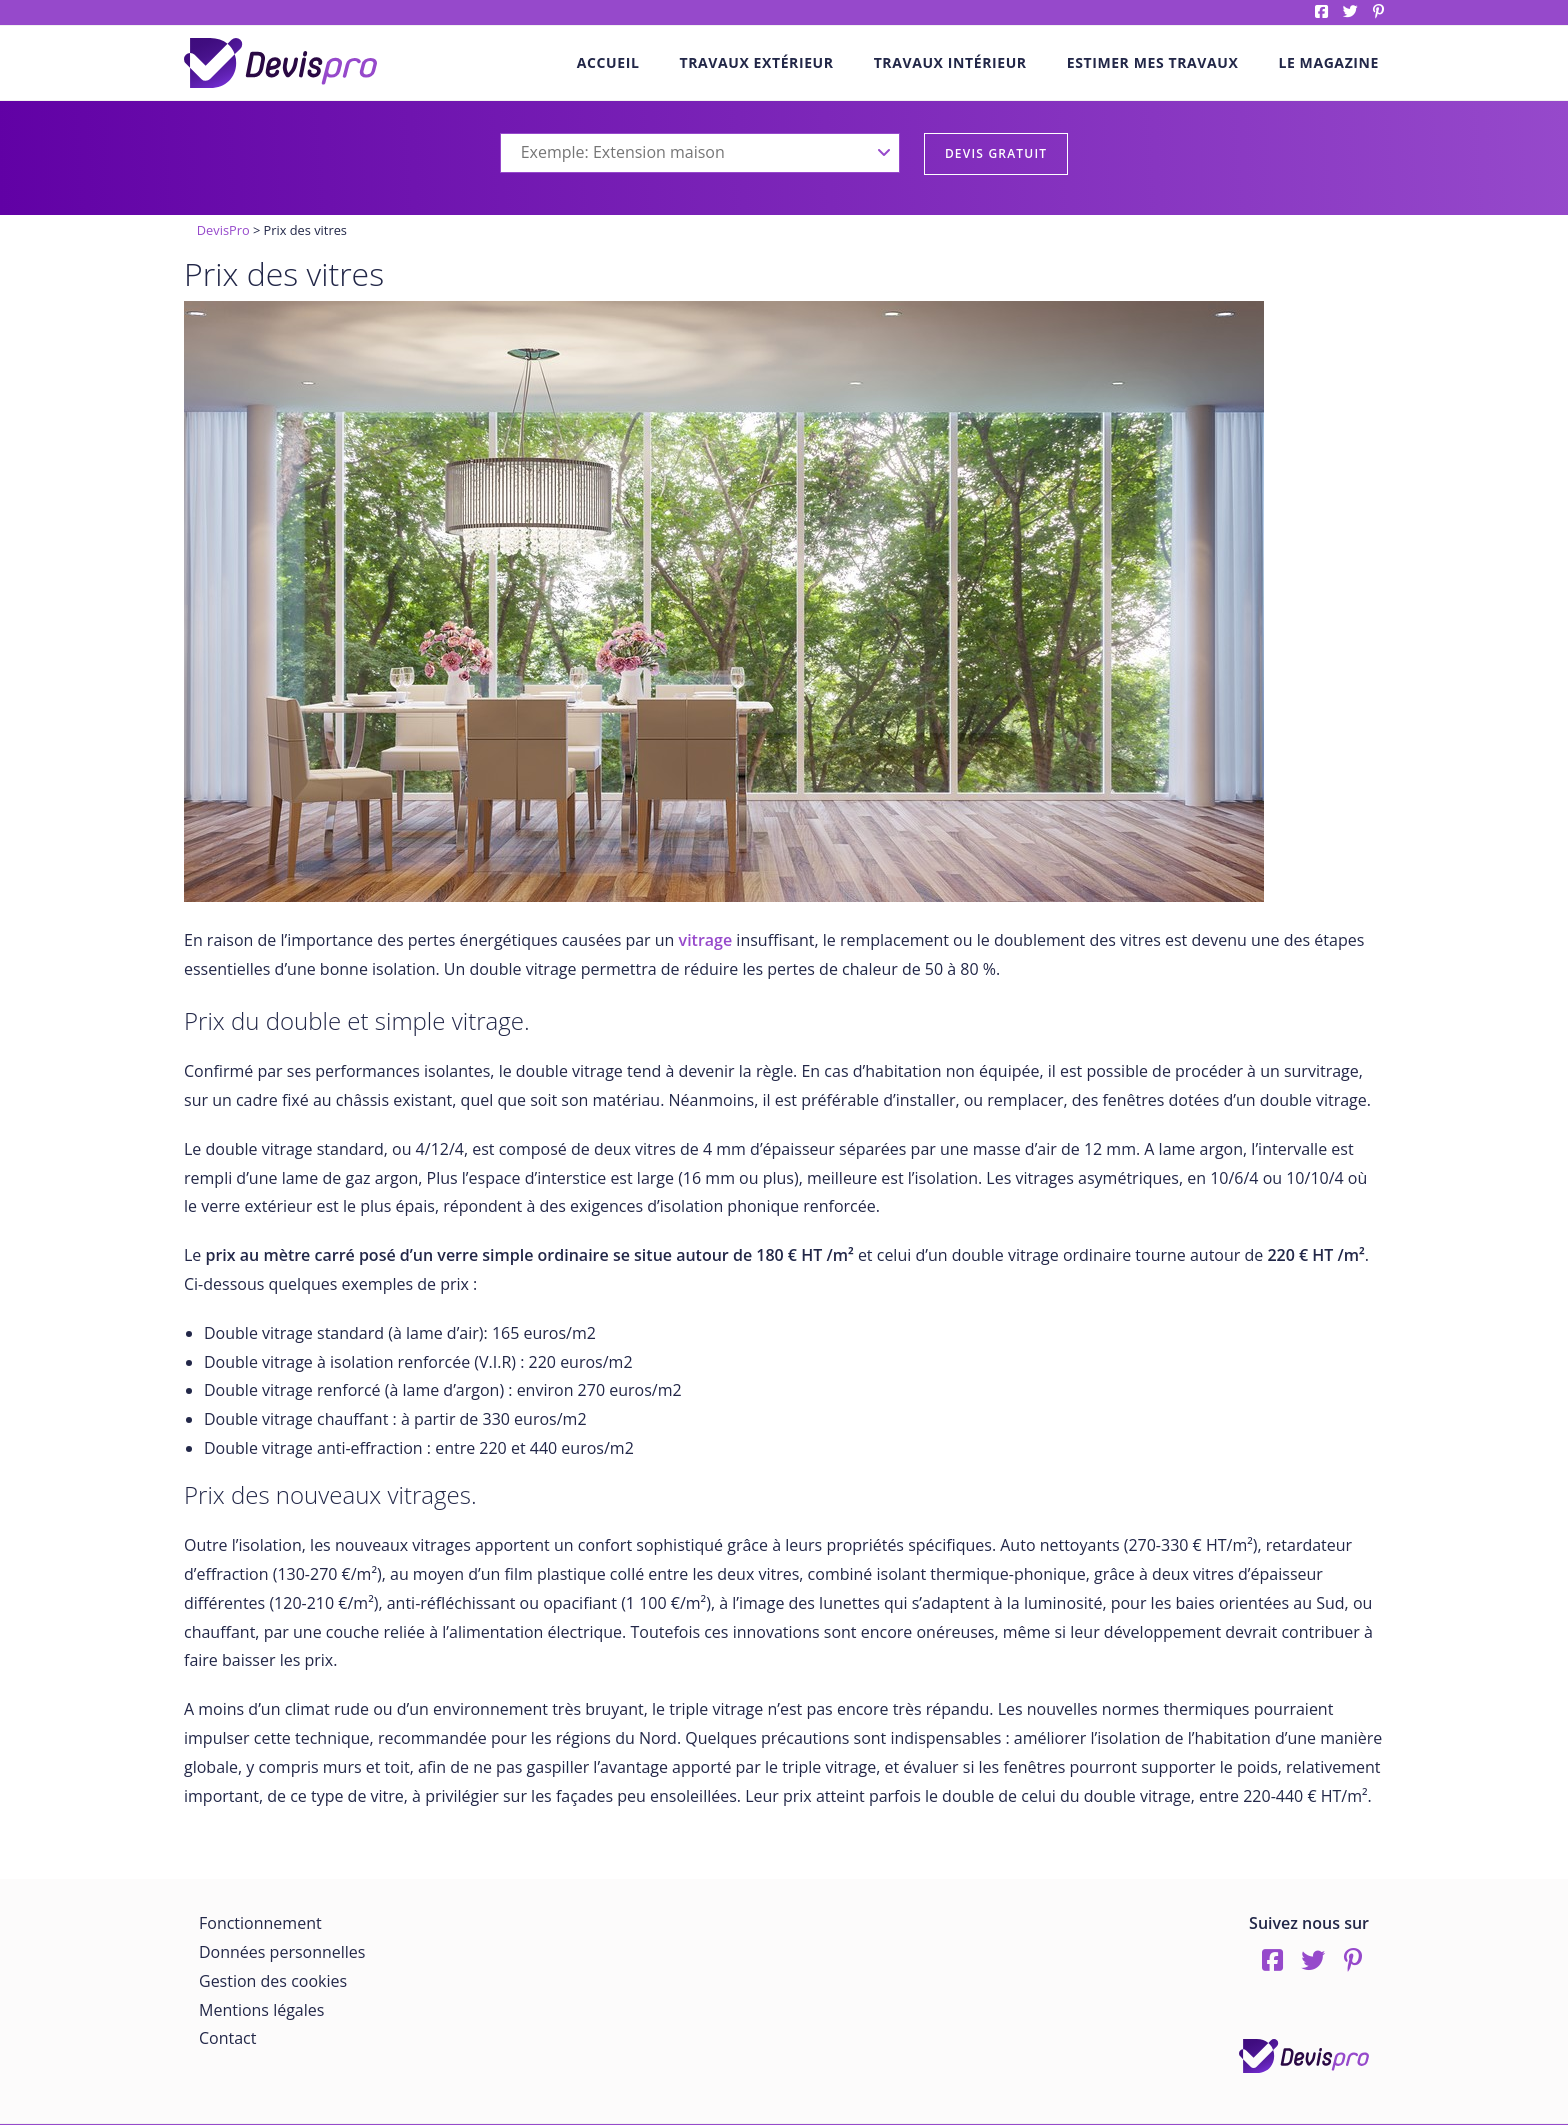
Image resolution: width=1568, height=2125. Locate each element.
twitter (1350, 11)
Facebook (1321, 11)
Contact (227, 2038)
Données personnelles (282, 1952)
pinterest (1378, 11)
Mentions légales (261, 2010)
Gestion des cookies (273, 1981)
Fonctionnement (260, 1923)
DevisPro (223, 230)
